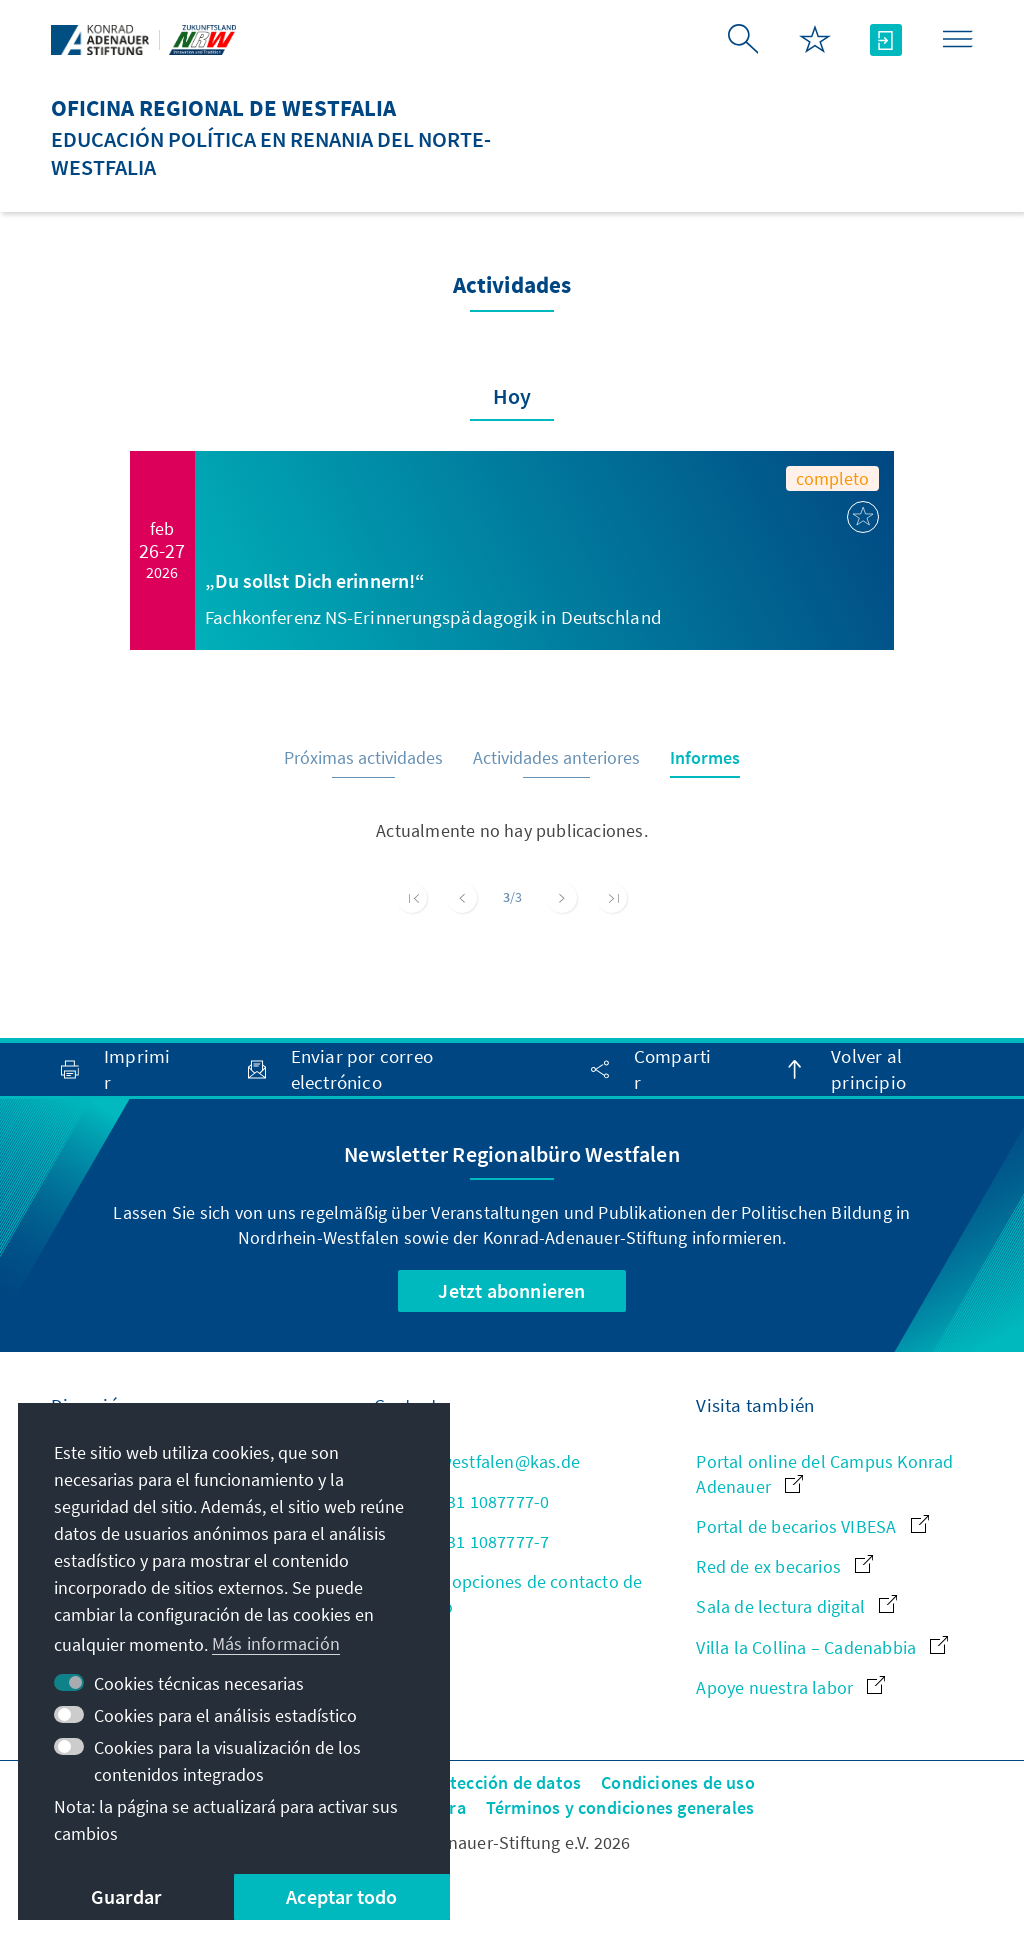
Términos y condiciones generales (620, 1807)
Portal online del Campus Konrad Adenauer (824, 1474)
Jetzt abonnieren (511, 1290)
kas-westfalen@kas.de (477, 1461)
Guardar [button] (126, 1896)
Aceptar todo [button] (341, 1896)
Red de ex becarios (784, 1566)
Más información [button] (276, 1643)
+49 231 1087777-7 (462, 1541)
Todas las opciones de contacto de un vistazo (508, 1594)
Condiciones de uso (678, 1782)
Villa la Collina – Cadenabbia (822, 1647)
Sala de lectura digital (796, 1606)
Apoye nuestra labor (790, 1687)
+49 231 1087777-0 (462, 1501)
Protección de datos (501, 1782)
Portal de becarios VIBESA (812, 1526)
